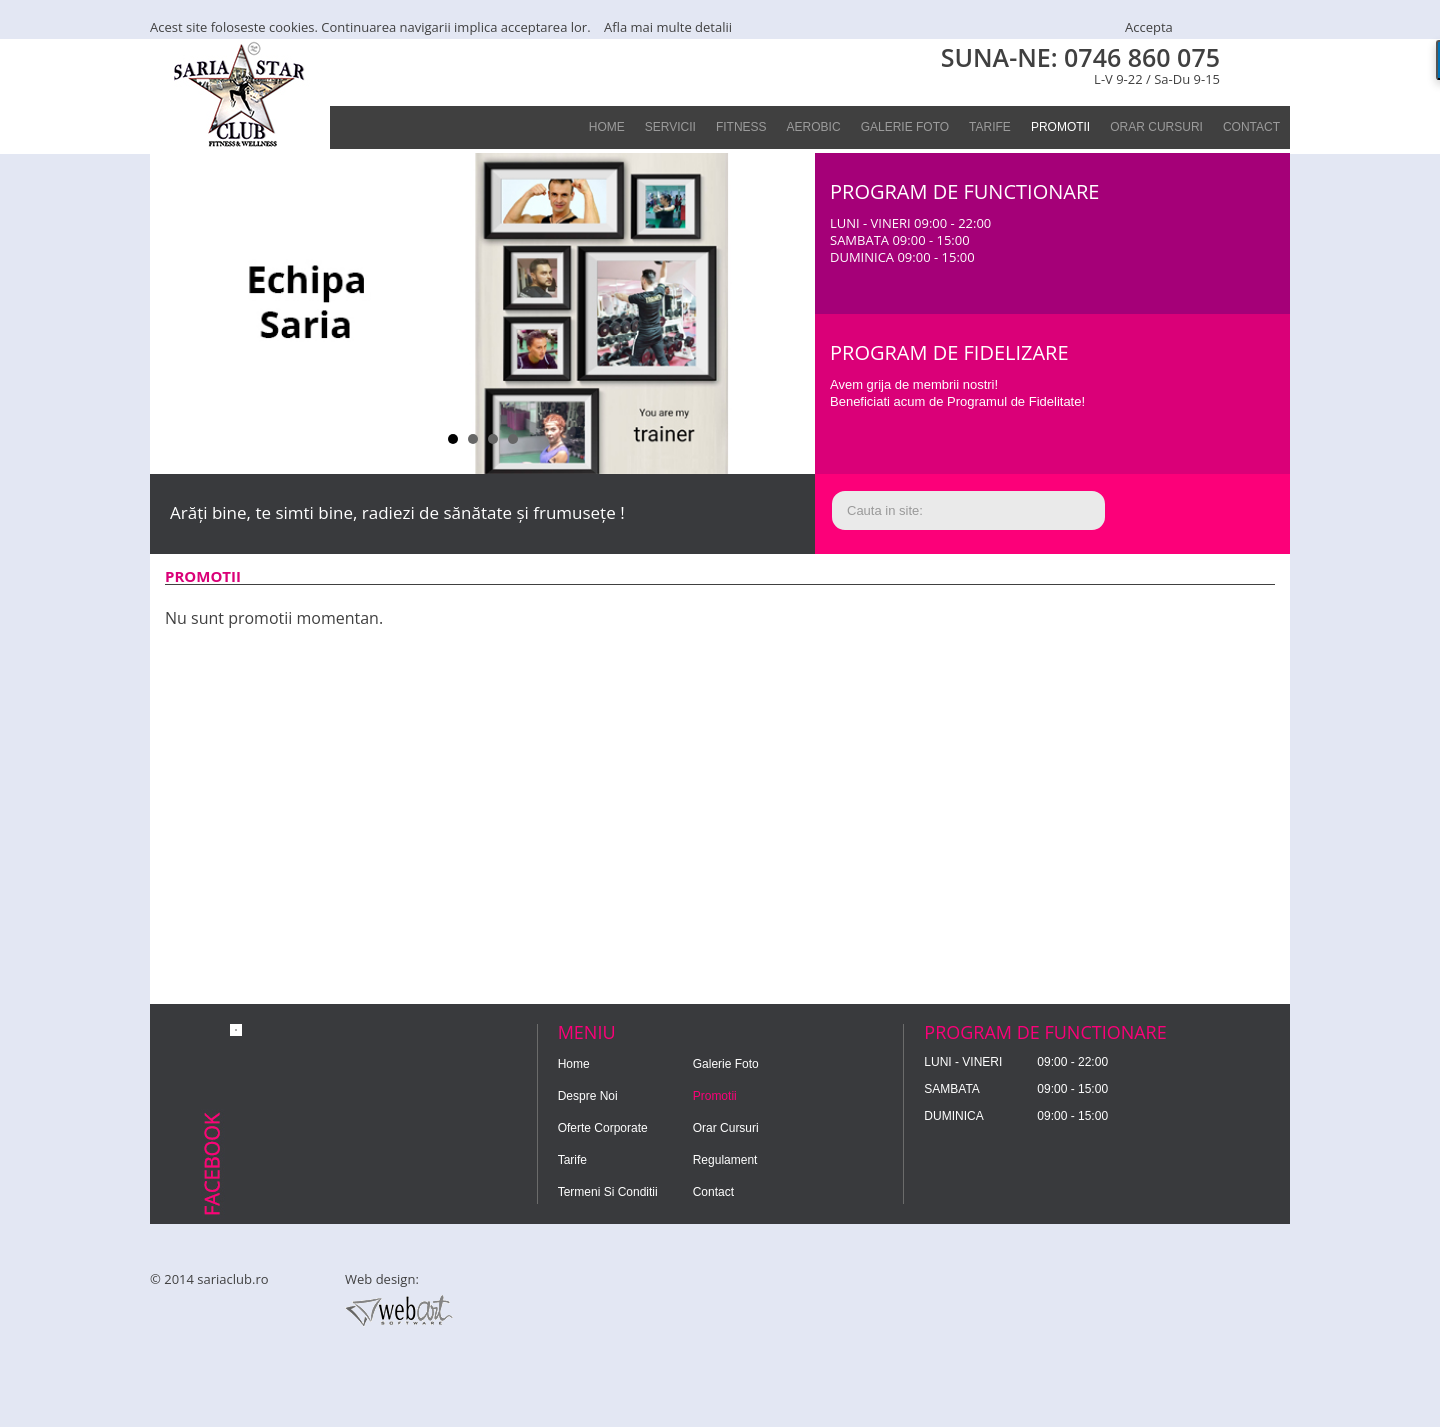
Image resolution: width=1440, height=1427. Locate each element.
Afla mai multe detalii (668, 27)
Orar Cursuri (1156, 127)
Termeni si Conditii (608, 1192)
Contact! (1189, 225)
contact (1251, 127)
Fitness (741, 127)
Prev (176, 314)
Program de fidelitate (1189, 386)
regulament (725, 1160)
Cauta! (1189, 511)
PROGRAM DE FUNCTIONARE (964, 191)
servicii (670, 127)
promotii (1060, 127)
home (607, 127)
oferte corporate (603, 1128)
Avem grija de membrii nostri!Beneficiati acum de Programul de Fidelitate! (957, 393)
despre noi (588, 1096)
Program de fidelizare (949, 352)
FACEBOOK (1265, 64)
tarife (990, 127)
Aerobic (814, 127)
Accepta (1149, 27)
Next (789, 314)
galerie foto (905, 127)
